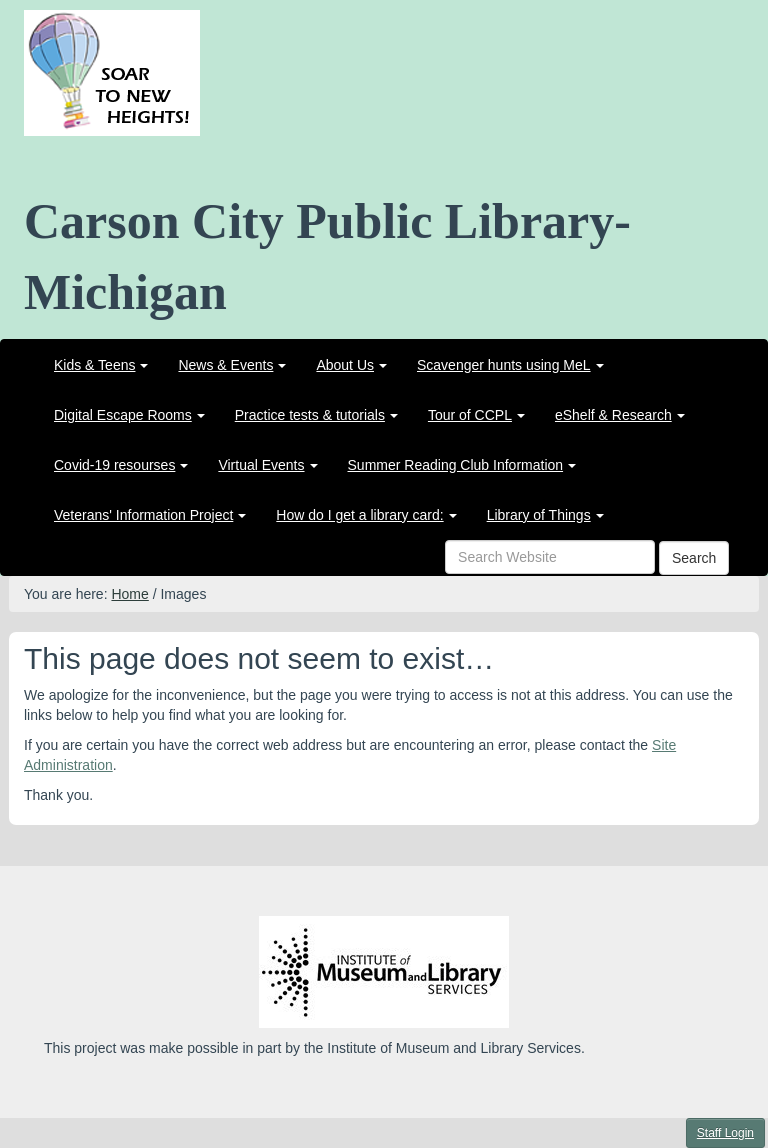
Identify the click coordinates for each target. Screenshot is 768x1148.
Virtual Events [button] (267, 465)
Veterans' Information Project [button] (150, 515)
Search (694, 558)
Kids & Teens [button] (101, 365)
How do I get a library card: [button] (366, 515)
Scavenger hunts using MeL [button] (510, 365)
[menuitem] (101, 365)
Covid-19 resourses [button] (121, 465)
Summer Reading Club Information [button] (462, 465)
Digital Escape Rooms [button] (129, 415)
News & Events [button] (232, 365)
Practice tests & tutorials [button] (316, 415)
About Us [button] (351, 365)
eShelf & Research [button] (620, 415)
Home (129, 594)
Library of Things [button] (545, 515)
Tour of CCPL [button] (476, 415)
